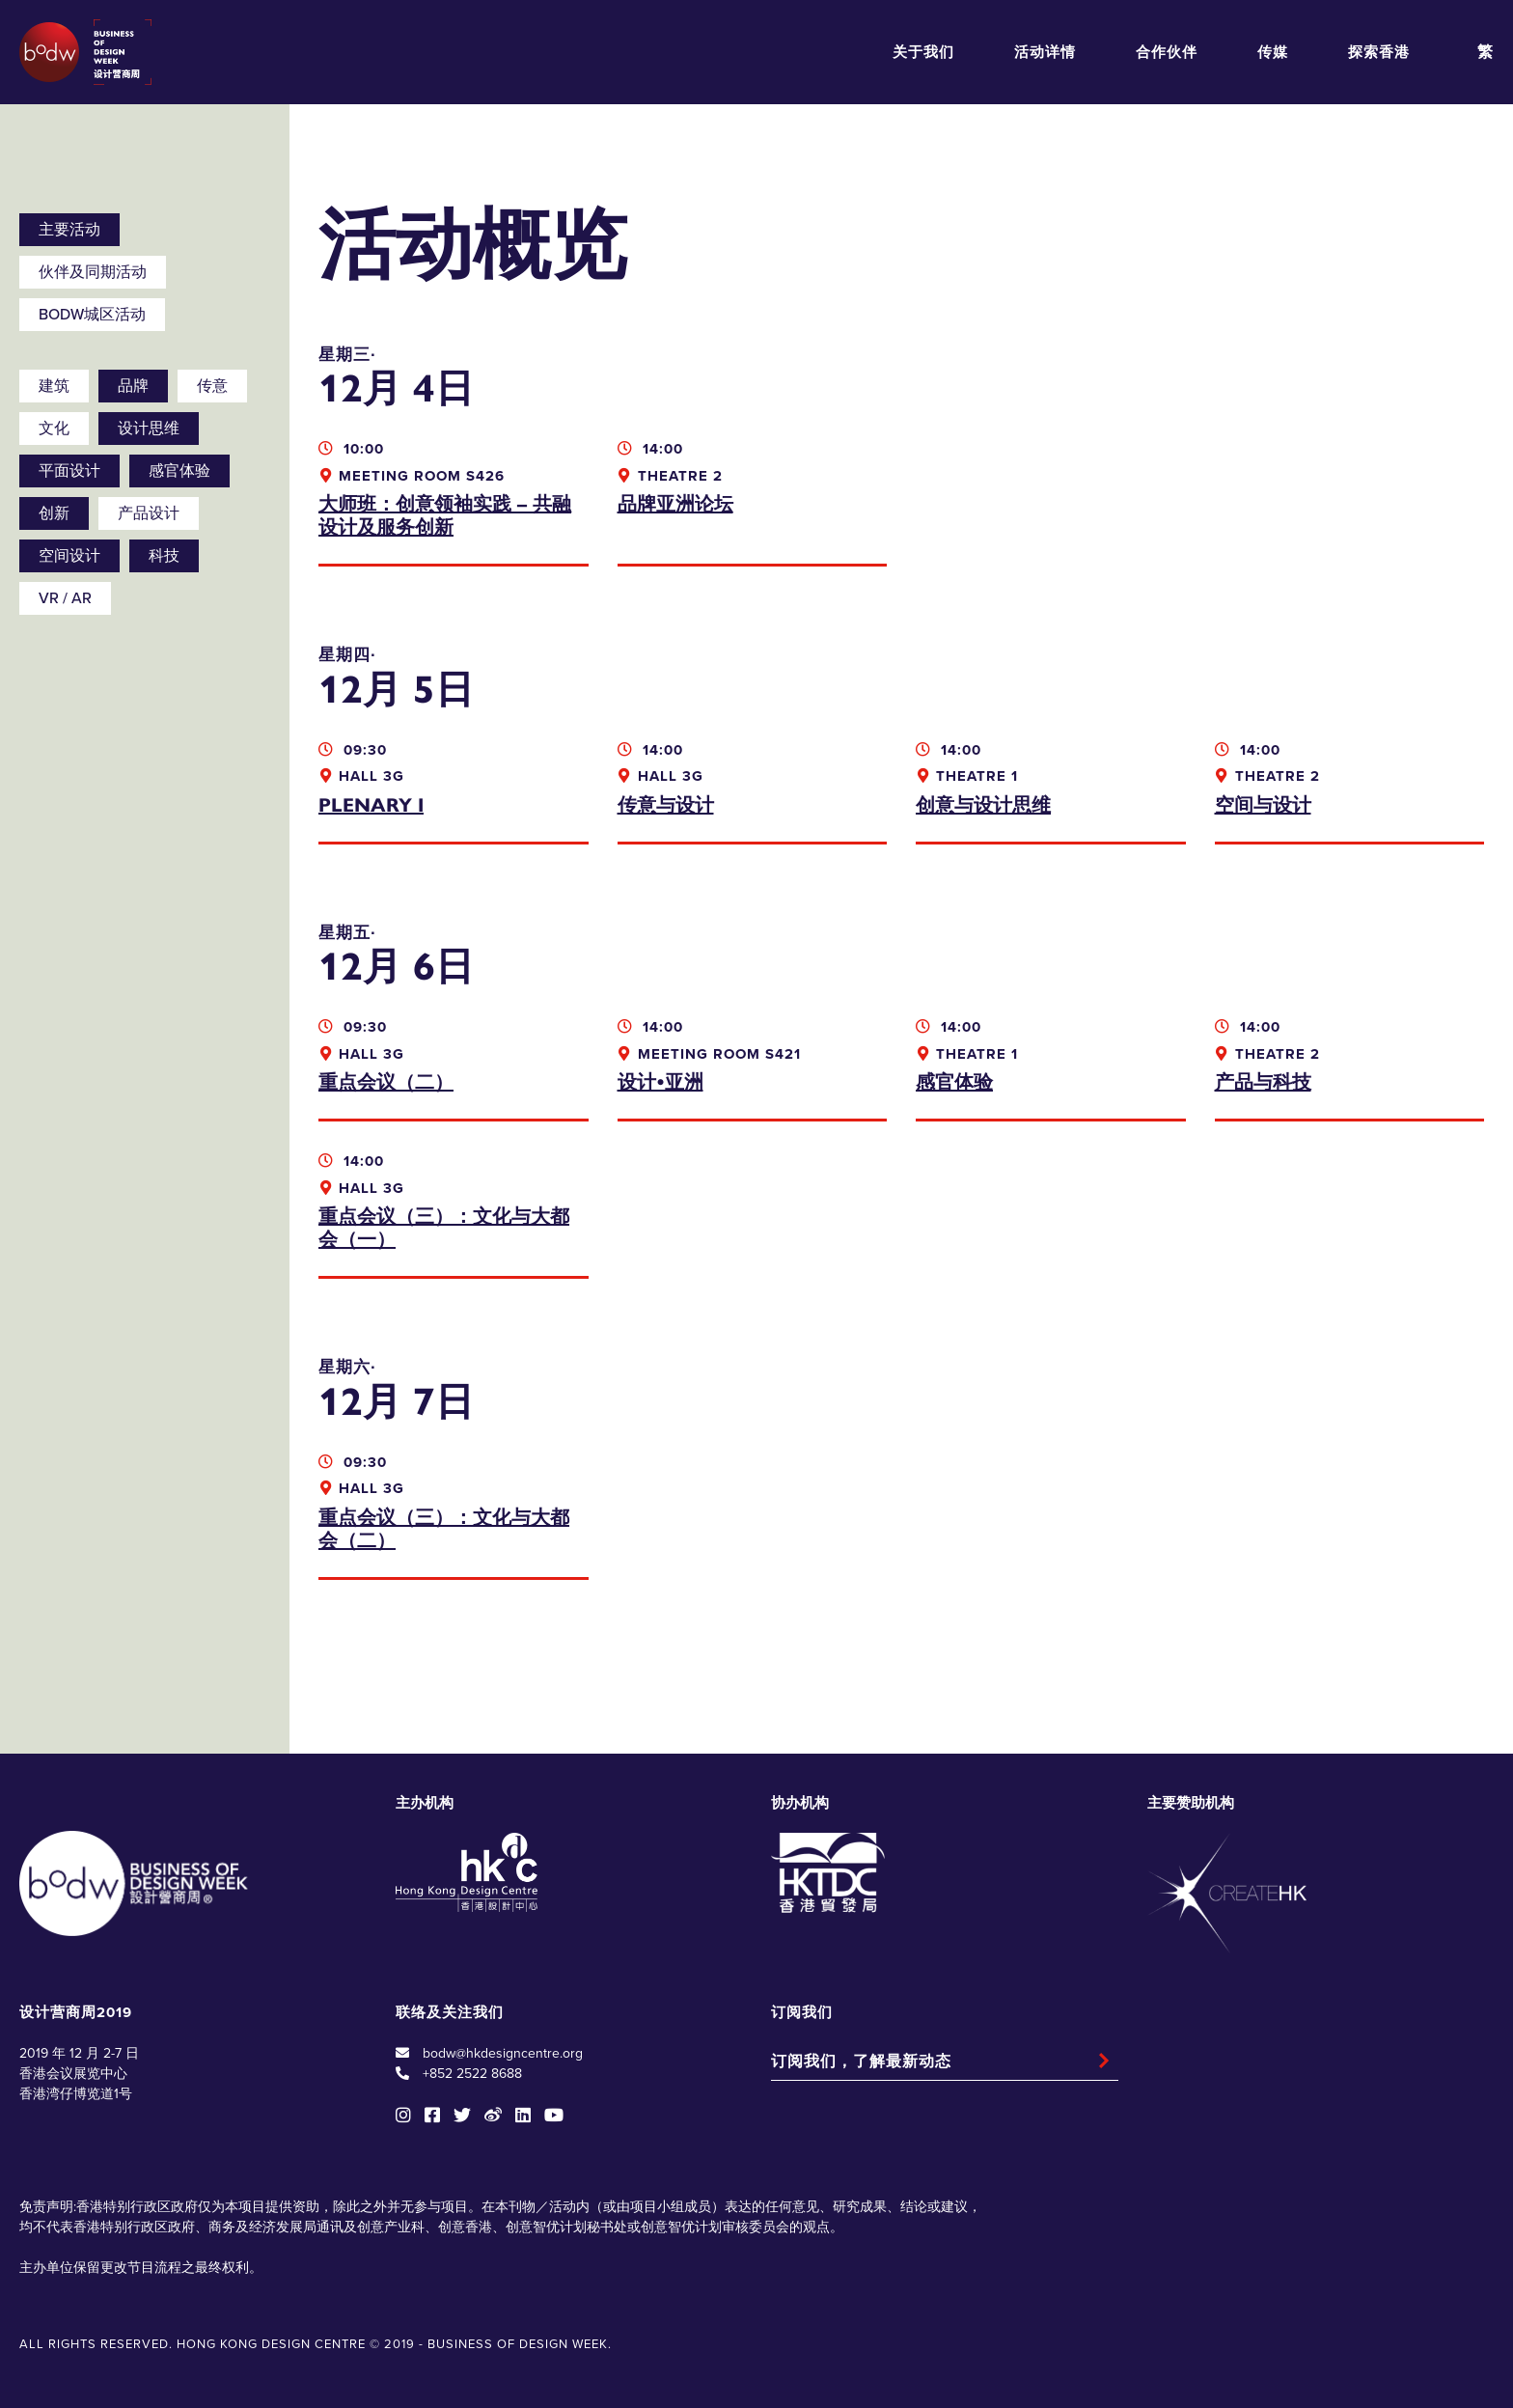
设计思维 (148, 428)
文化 (54, 428)
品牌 (133, 386)
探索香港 (1379, 52)
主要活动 (69, 229)
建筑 (54, 386)
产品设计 (148, 513)
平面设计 (69, 471)
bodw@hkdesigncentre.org (503, 2053)
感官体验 (179, 471)
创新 (54, 513)
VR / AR (65, 598)
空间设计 (69, 556)
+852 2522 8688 (472, 2073)
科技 (164, 556)
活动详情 (1045, 52)
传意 (212, 386)
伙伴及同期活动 (93, 272)
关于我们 (923, 52)
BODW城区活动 (92, 314)
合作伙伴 (1166, 52)
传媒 (1272, 52)
